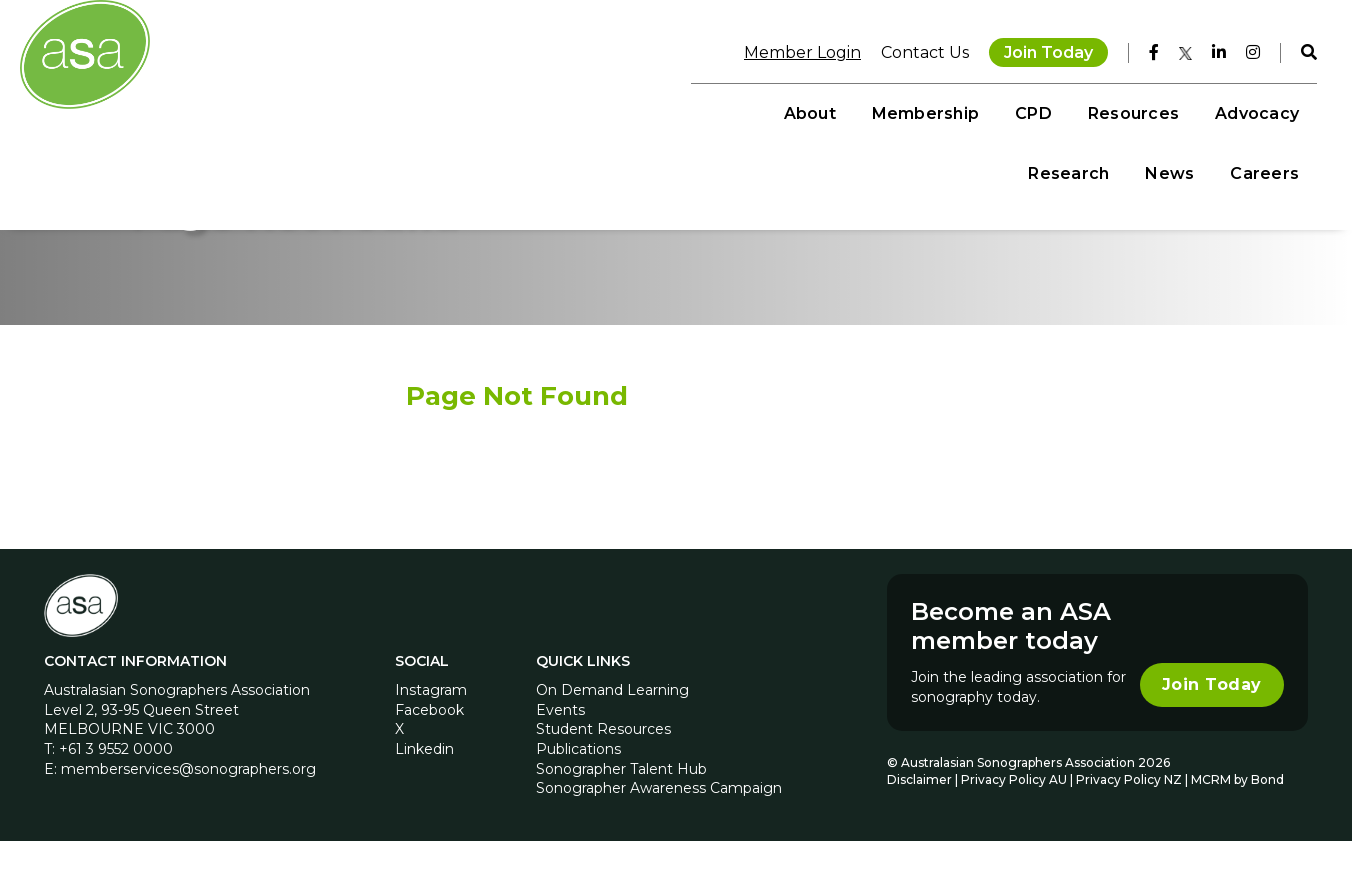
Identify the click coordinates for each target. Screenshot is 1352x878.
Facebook (431, 747)
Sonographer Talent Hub (621, 806)
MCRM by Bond (1235, 816)
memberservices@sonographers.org (192, 806)
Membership (605, 110)
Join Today (1035, 49)
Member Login (789, 49)
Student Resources (603, 767)
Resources (813, 110)
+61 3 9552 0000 (120, 786)
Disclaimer (917, 816)
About (490, 110)
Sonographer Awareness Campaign (659, 825)
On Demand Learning (612, 727)
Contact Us (912, 49)
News (1156, 110)
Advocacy (937, 110)
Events (560, 747)
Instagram (433, 727)
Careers (1251, 110)
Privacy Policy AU (1012, 816)
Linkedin (426, 786)
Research (1055, 110)
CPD (714, 110)
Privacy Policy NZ (1128, 816)
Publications (578, 786)
